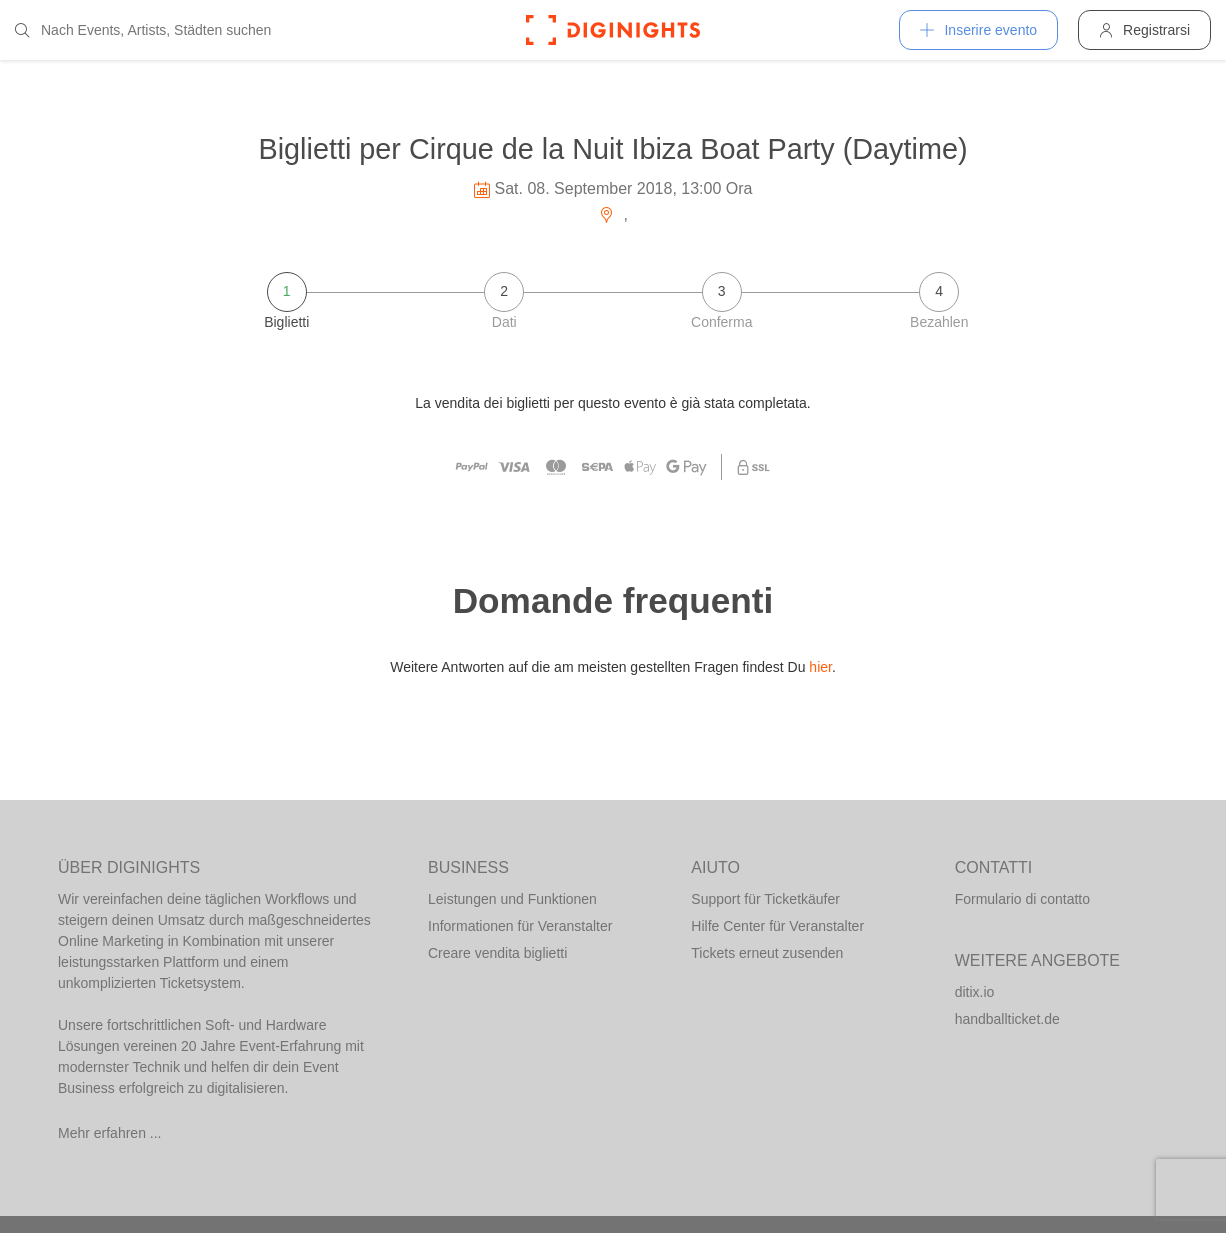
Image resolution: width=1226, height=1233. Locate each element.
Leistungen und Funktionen (512, 899)
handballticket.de (1007, 1019)
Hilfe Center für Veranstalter (777, 926)
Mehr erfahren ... (110, 1133)
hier (820, 667)
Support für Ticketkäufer (765, 899)
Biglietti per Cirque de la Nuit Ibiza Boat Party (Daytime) (612, 149)
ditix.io (975, 992)
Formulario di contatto (1022, 899)
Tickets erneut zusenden (767, 953)
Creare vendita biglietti (497, 953)
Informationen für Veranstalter (520, 926)
